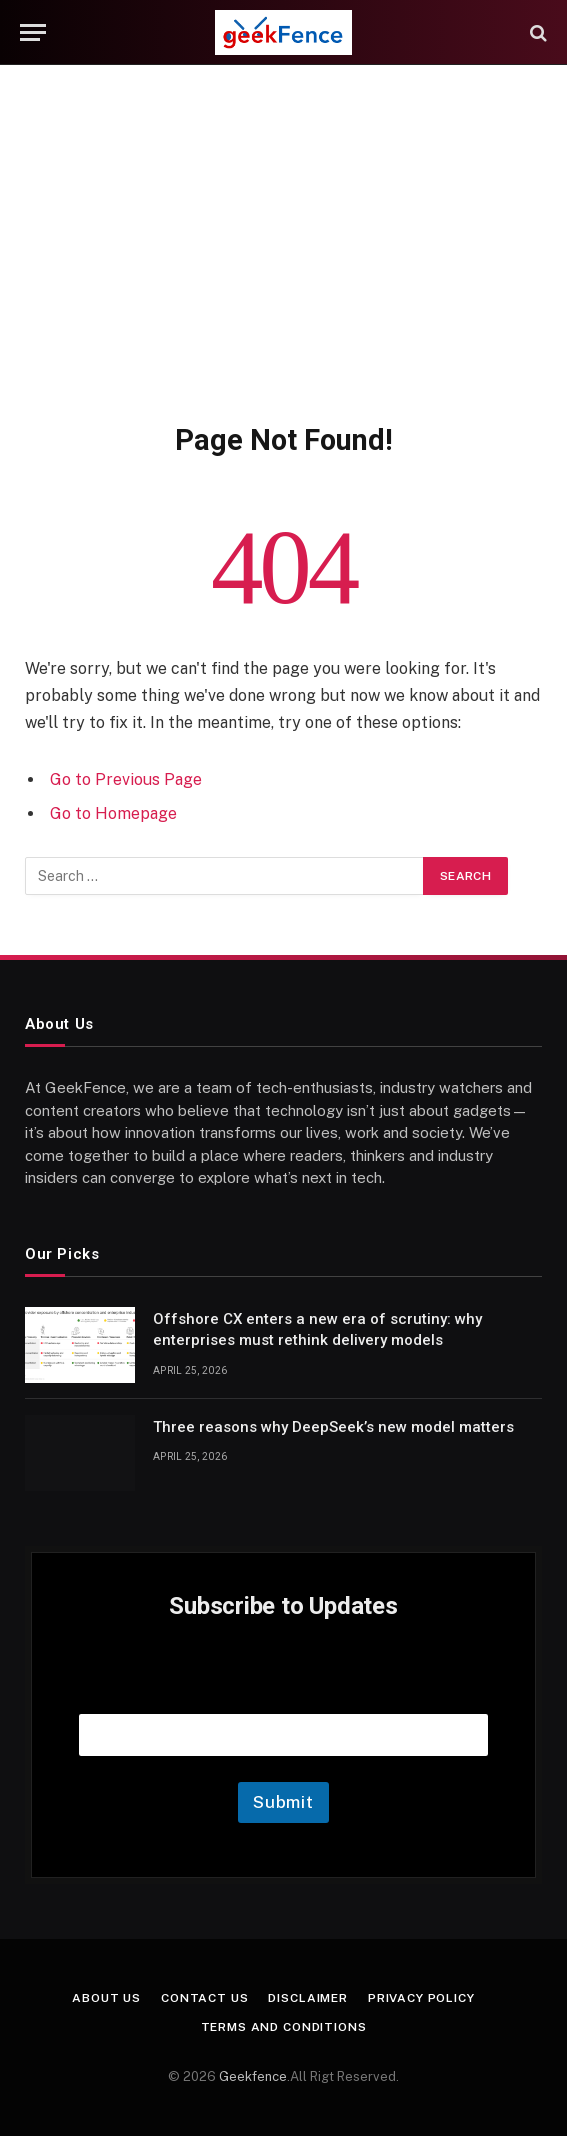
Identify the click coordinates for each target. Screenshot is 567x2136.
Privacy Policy (421, 1998)
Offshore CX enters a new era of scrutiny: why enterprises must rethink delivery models (317, 1329)
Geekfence (253, 2076)
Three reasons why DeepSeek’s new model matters (333, 1427)
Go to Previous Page (126, 779)
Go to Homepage (113, 813)
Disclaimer (307, 1998)
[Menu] (33, 32)
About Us (106, 1998)
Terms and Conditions (284, 2027)
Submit (283, 1802)
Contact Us (204, 1998)
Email (284, 1688)
